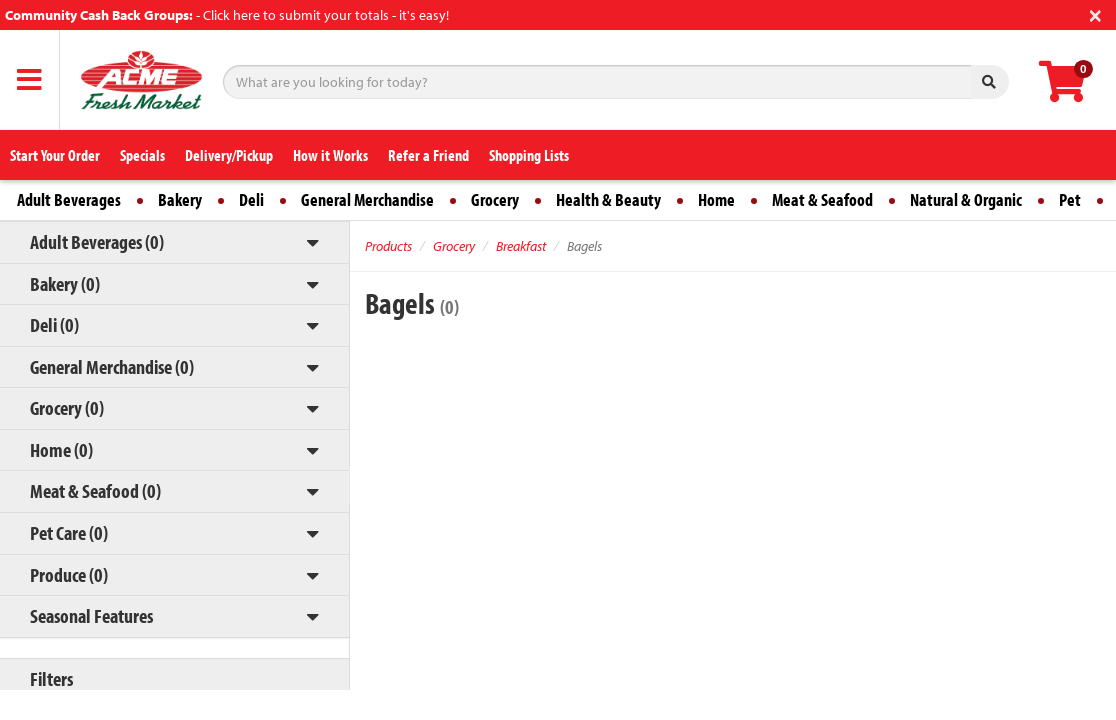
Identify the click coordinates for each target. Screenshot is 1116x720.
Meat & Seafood (822, 199)
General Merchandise (367, 199)
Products (388, 246)
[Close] (1095, 13)
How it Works (330, 155)
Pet (1070, 199)
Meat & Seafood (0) (95, 490)
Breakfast (521, 246)
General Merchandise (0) (112, 366)
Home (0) (61, 449)
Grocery (495, 199)
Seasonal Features (91, 615)
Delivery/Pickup (229, 155)
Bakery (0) (65, 283)
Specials (142, 155)
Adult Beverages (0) (97, 241)
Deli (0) (54, 324)
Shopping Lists (529, 155)
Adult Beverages (69, 199)
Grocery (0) (67, 407)
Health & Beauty (608, 199)
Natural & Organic (966, 199)
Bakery (180, 199)
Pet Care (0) (69, 532)
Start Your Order (55, 155)
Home (716, 199)
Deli (251, 199)
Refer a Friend (428, 155)
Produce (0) (69, 574)
